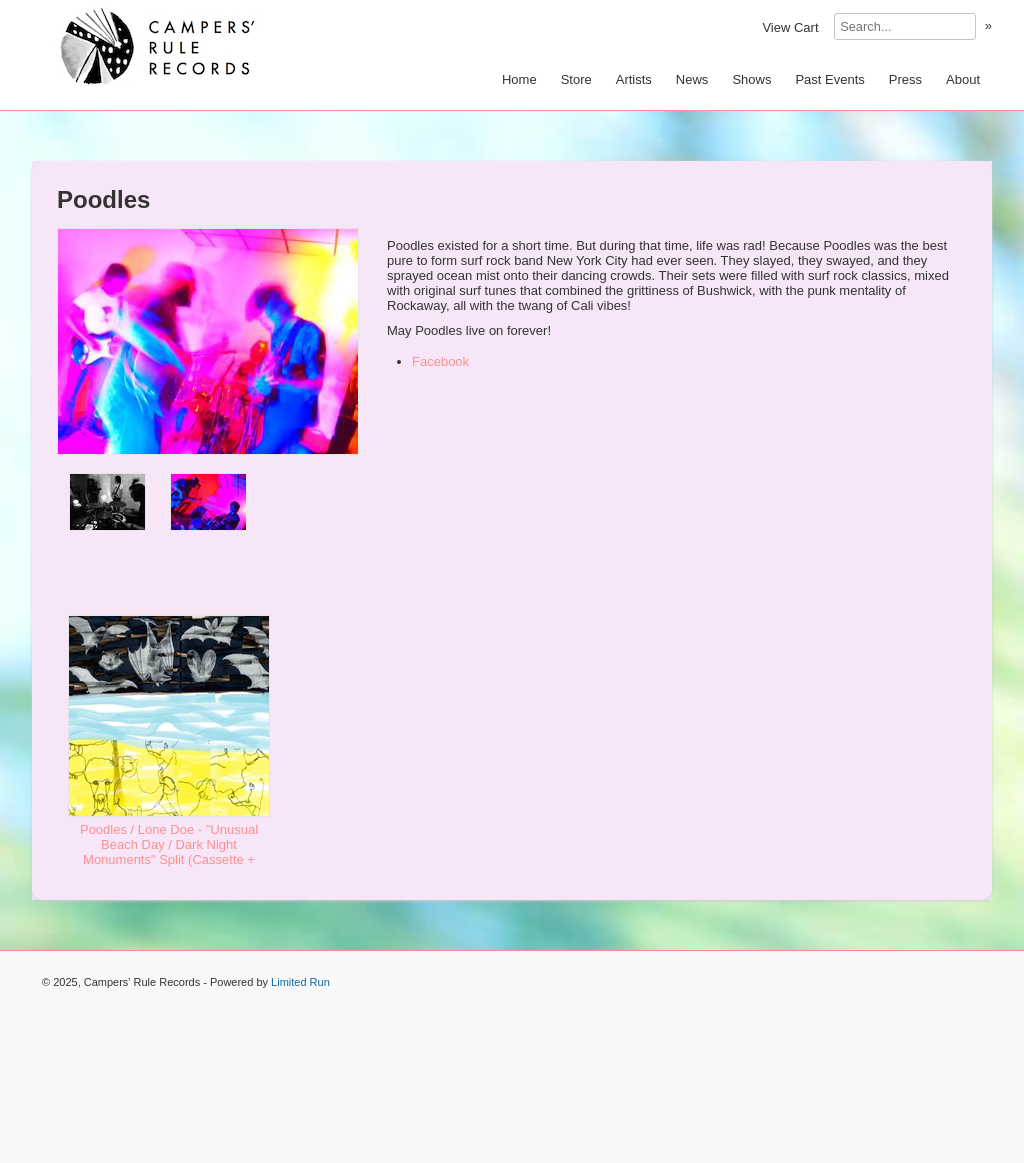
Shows (751, 79)
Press (905, 79)
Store (576, 79)
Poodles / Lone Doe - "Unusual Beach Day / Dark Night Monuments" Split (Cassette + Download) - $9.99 (169, 852)
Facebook (440, 361)
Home (519, 79)
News (692, 79)
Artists (634, 79)
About (963, 79)
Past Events (829, 79)
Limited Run (300, 982)
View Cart (790, 27)
